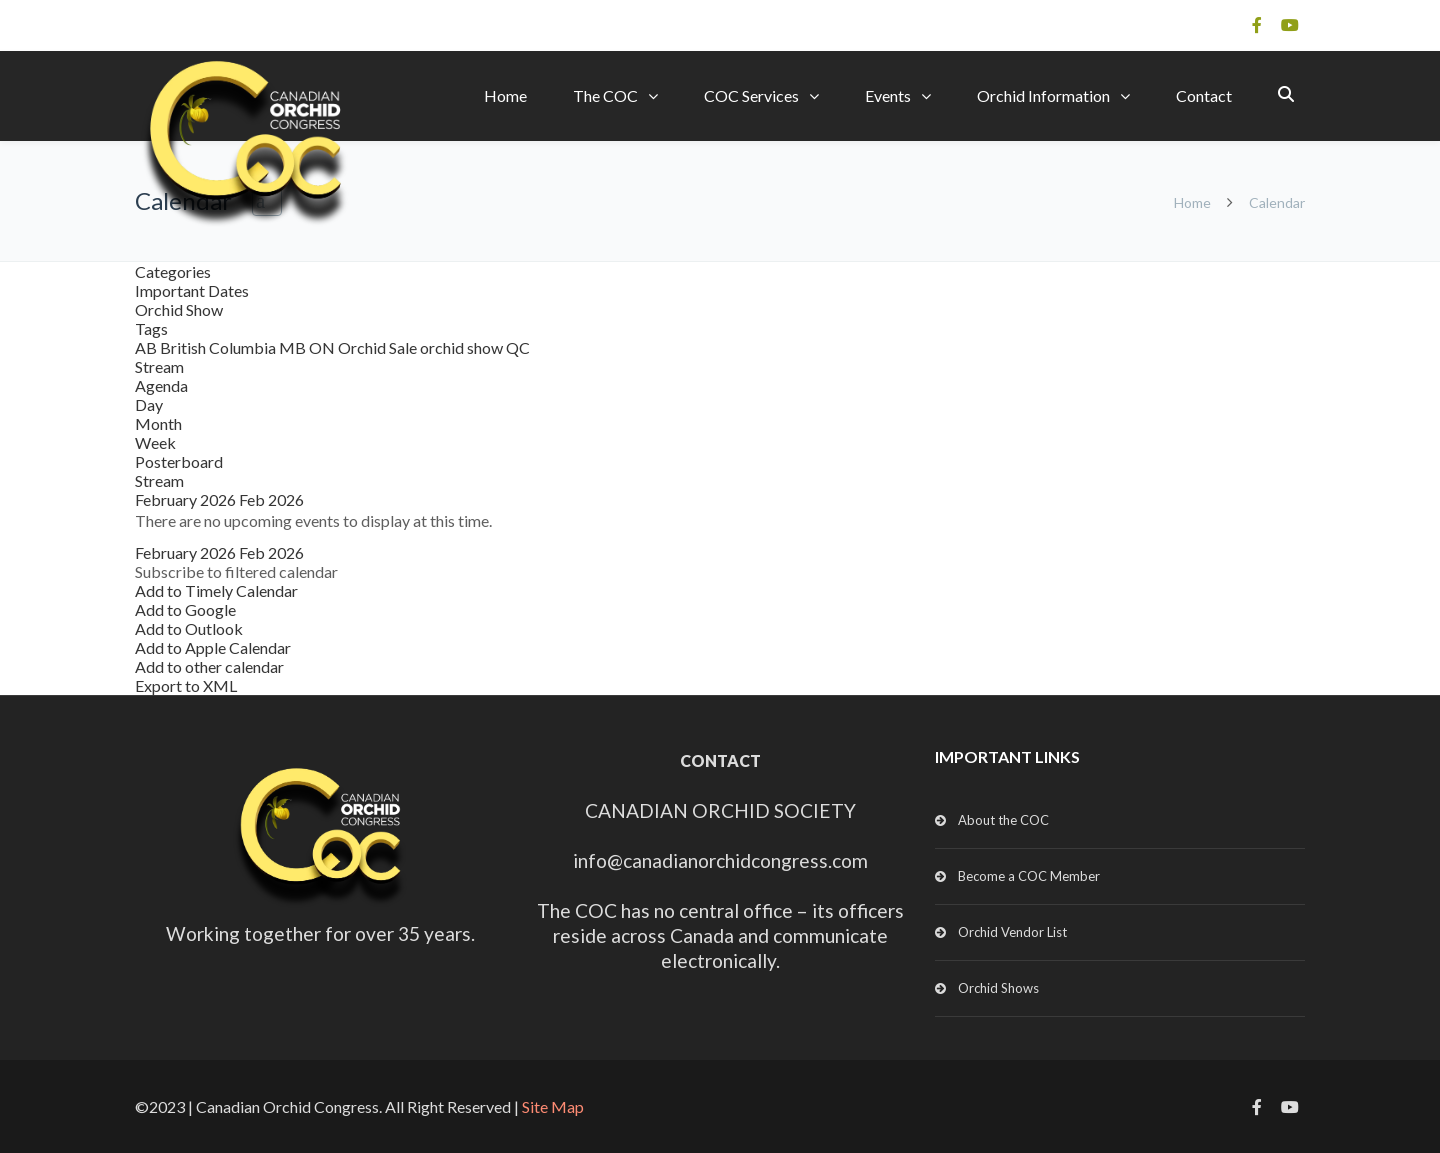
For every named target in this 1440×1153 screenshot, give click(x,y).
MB (294, 347)
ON (323, 347)
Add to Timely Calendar (216, 590)
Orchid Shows (998, 988)
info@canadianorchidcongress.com (720, 860)
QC (518, 347)
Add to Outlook (189, 628)
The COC (605, 95)
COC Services (751, 95)
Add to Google (185, 609)
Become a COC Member (1029, 876)
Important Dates (192, 290)
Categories (173, 271)
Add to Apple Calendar (213, 647)
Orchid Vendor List (1012, 932)
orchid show (463, 347)
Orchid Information (1043, 95)
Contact (1204, 95)
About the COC (1003, 820)
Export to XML (186, 685)
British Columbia (219, 347)
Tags (151, 328)
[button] (236, 571)
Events (888, 95)
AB (147, 347)
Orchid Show (179, 309)
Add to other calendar (209, 666)
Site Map (553, 1106)
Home (505, 95)
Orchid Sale (379, 347)
